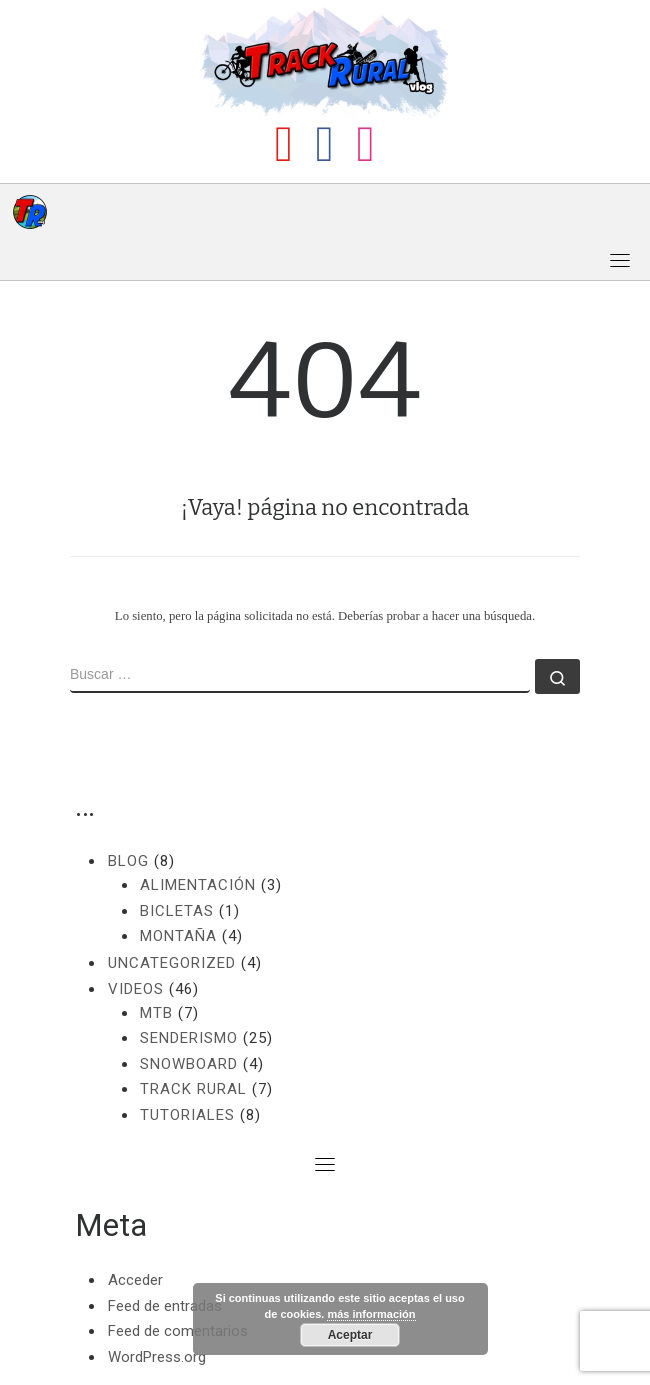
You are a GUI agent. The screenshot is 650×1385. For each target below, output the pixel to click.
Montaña (178, 936)
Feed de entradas (165, 1306)
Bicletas (177, 911)
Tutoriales (187, 1115)
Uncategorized (172, 963)
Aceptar (350, 1335)
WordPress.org (157, 1357)
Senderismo (189, 1038)
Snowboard (189, 1064)
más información (371, 1314)
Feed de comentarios (178, 1331)
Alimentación (198, 885)
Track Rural (193, 1089)
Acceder (135, 1280)
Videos (136, 989)
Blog (128, 861)
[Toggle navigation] (620, 260)
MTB (156, 1013)
